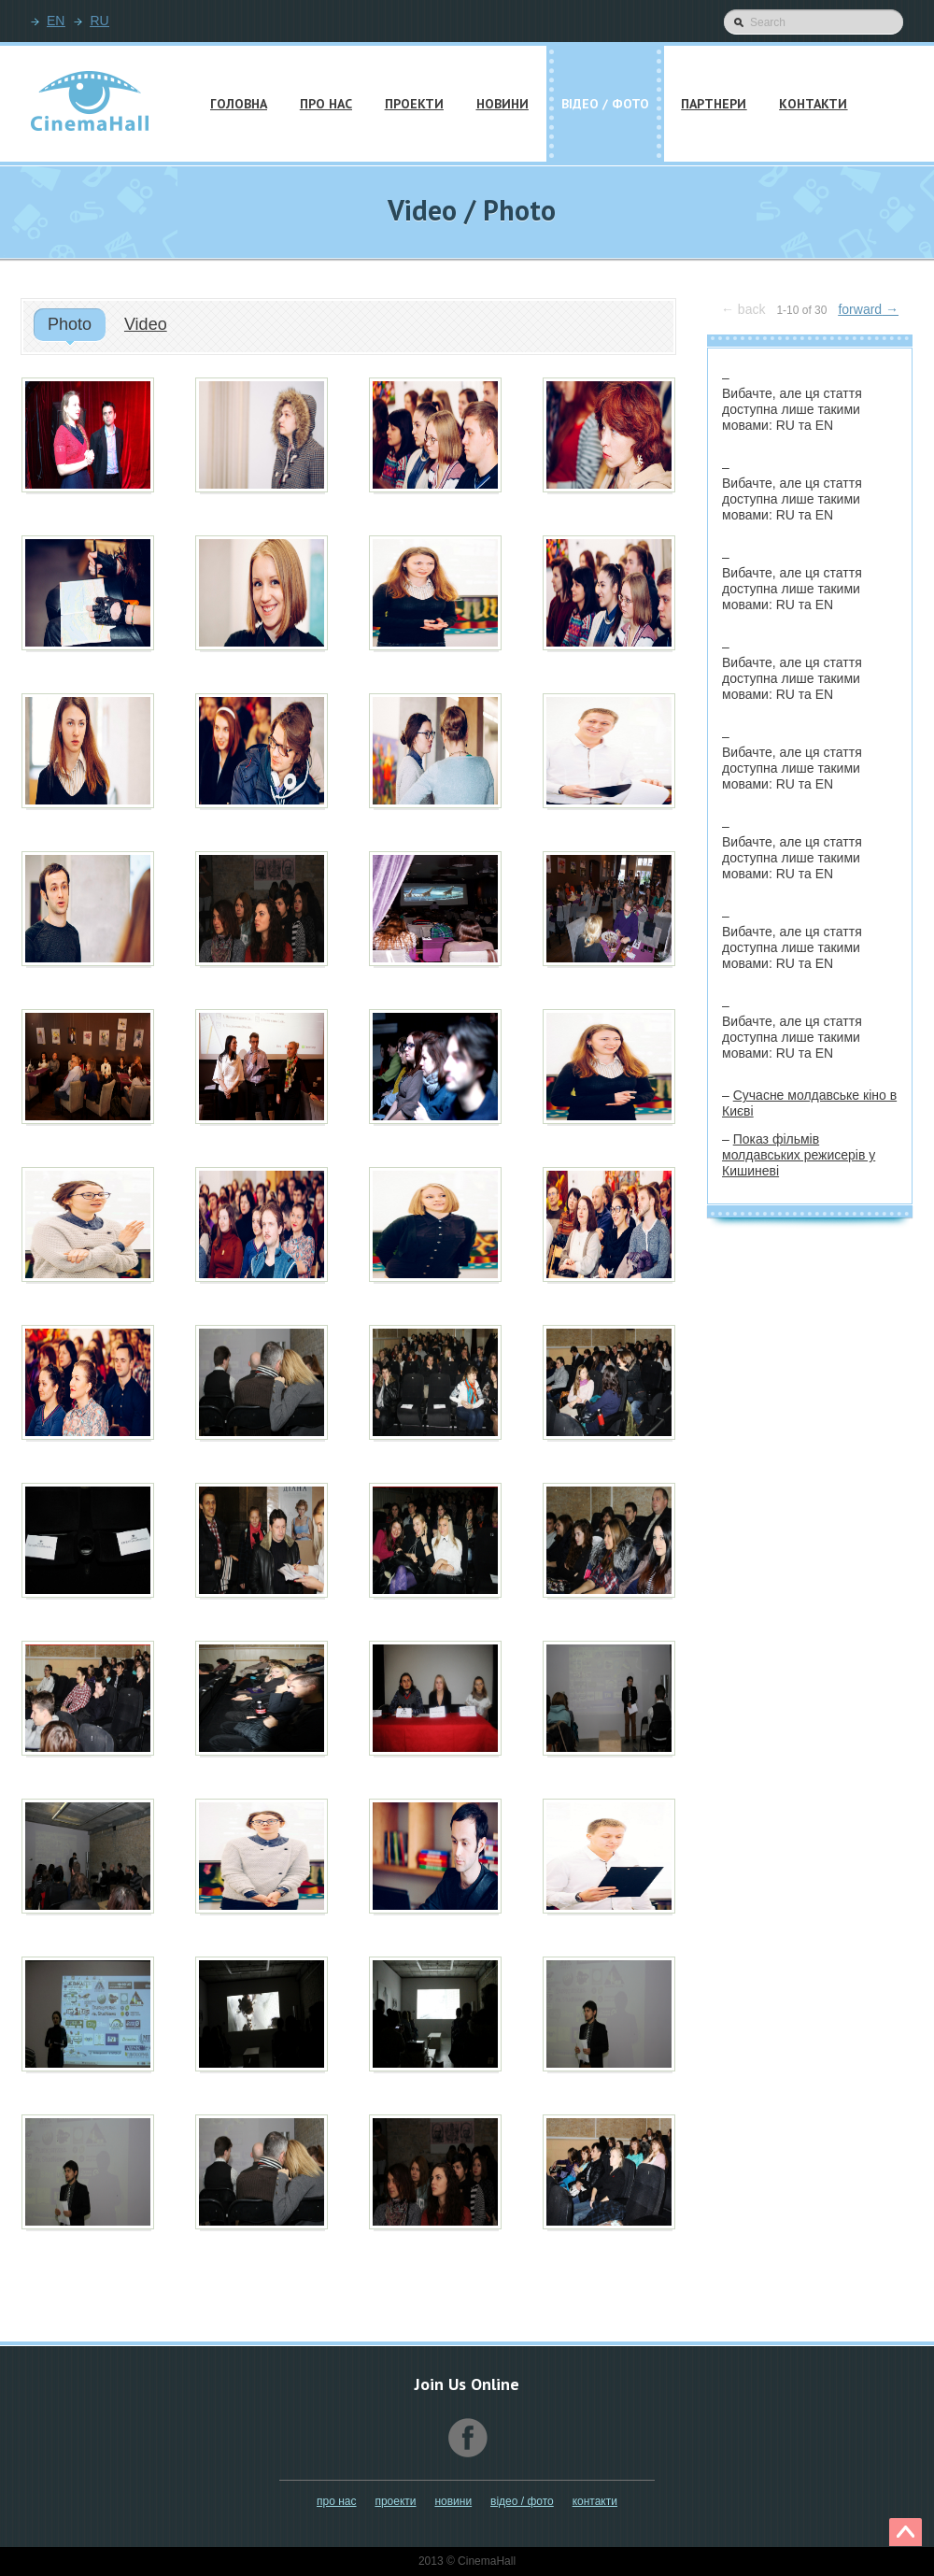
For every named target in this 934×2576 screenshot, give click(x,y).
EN (55, 20)
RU (99, 20)
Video (145, 324)
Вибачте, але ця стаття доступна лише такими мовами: (792, 409)
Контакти (595, 2501)
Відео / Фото (522, 2501)
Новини (453, 2501)
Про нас (336, 2501)
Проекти (395, 2501)
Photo (70, 324)
